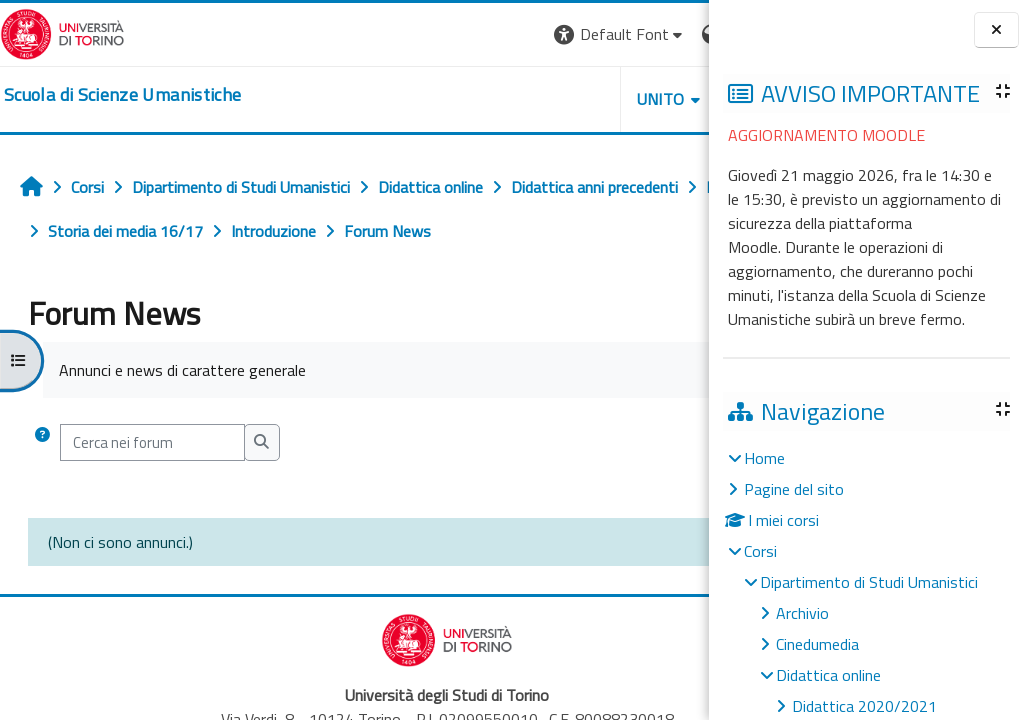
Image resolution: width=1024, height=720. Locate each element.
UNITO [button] (475, 99)
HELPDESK (588, 99)
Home (764, 458)
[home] (122, 95)
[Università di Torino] (62, 32)
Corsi (760, 551)
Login (674, 34)
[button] (434, 34)
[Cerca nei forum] (152, 442)
